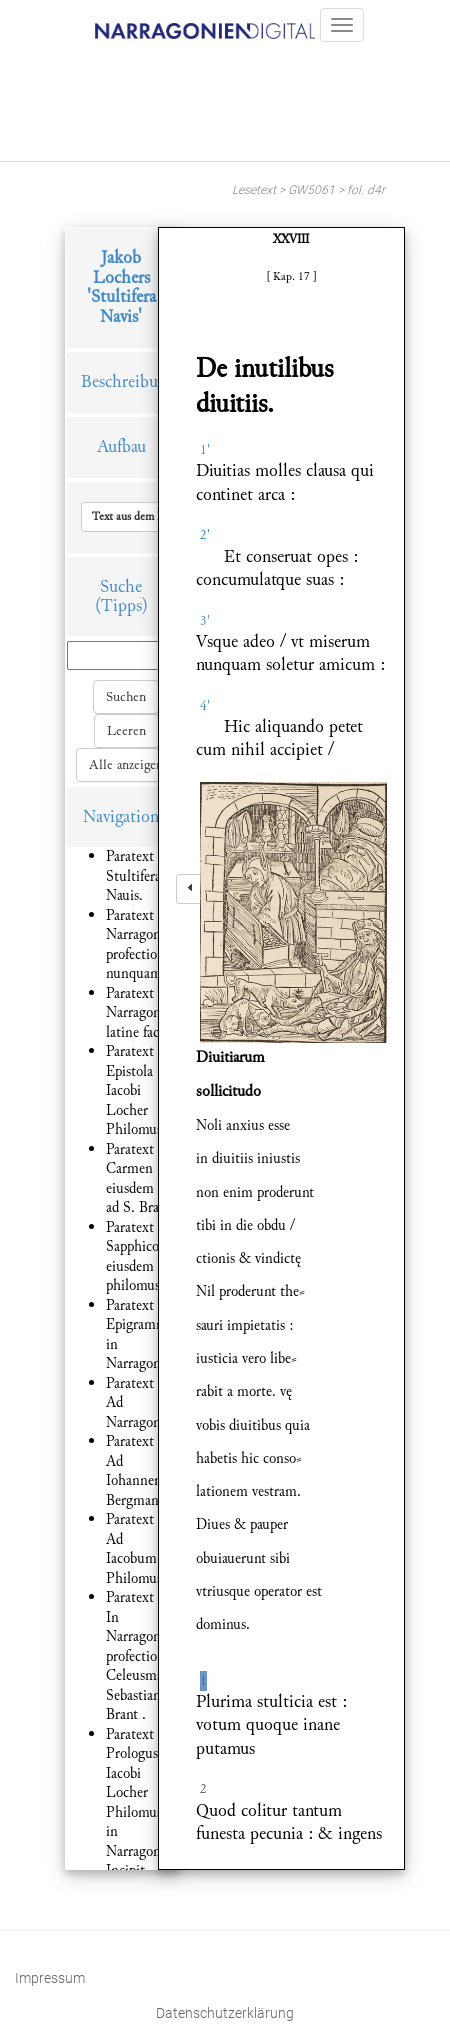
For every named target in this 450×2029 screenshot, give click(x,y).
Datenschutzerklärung (225, 2013)
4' (205, 706)
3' (205, 621)
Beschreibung (128, 381)
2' (205, 535)
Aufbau (121, 446)
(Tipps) (121, 605)
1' (205, 450)
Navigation (121, 816)
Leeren (126, 731)
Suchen (126, 697)
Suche (121, 586)
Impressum (50, 1978)
